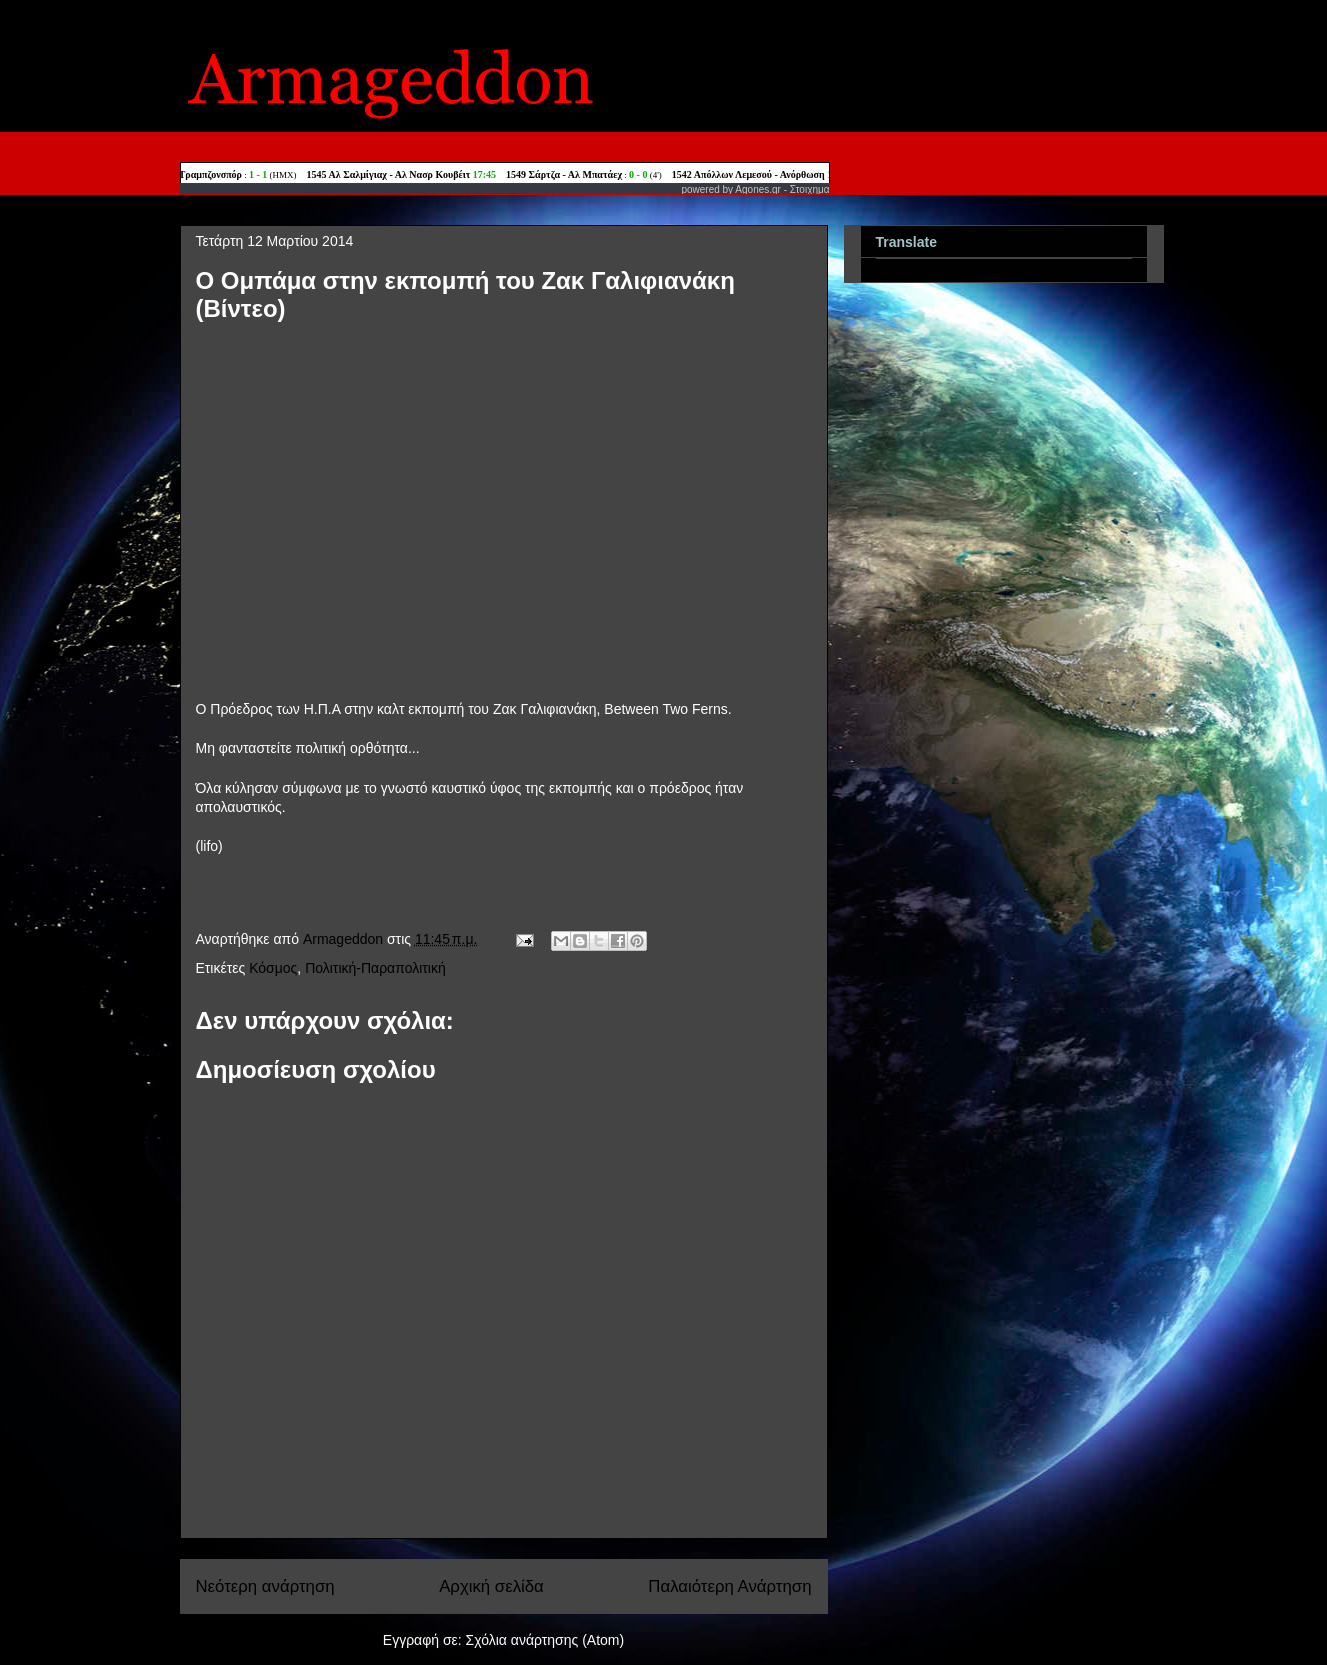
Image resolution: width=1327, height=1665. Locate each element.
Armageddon (345, 939)
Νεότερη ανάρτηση (265, 1586)
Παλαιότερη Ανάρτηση (729, 1586)
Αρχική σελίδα (491, 1586)
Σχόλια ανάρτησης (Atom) (545, 1640)
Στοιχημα (810, 189)
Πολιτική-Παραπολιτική (375, 968)
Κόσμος (273, 968)
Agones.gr (758, 189)
